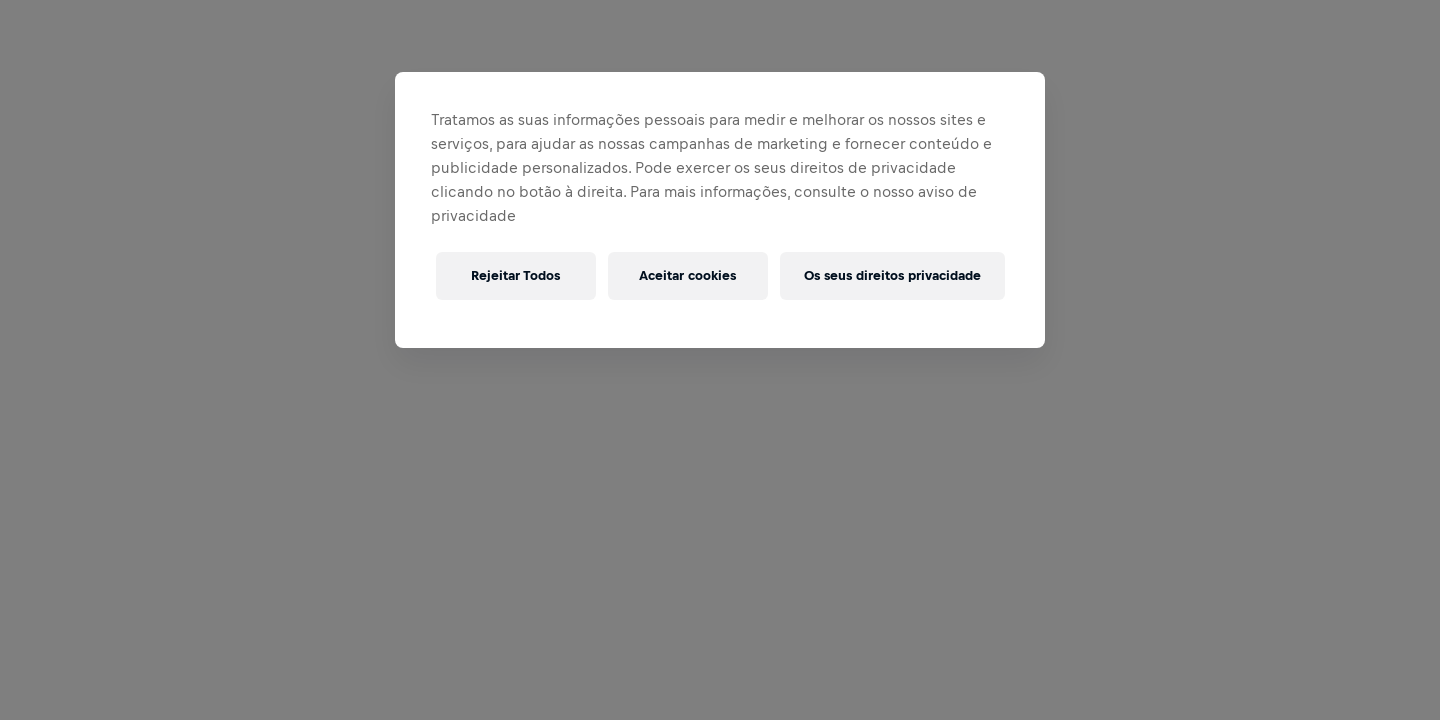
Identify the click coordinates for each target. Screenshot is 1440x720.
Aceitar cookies (687, 275)
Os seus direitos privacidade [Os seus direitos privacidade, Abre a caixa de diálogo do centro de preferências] (892, 275)
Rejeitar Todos (515, 275)
